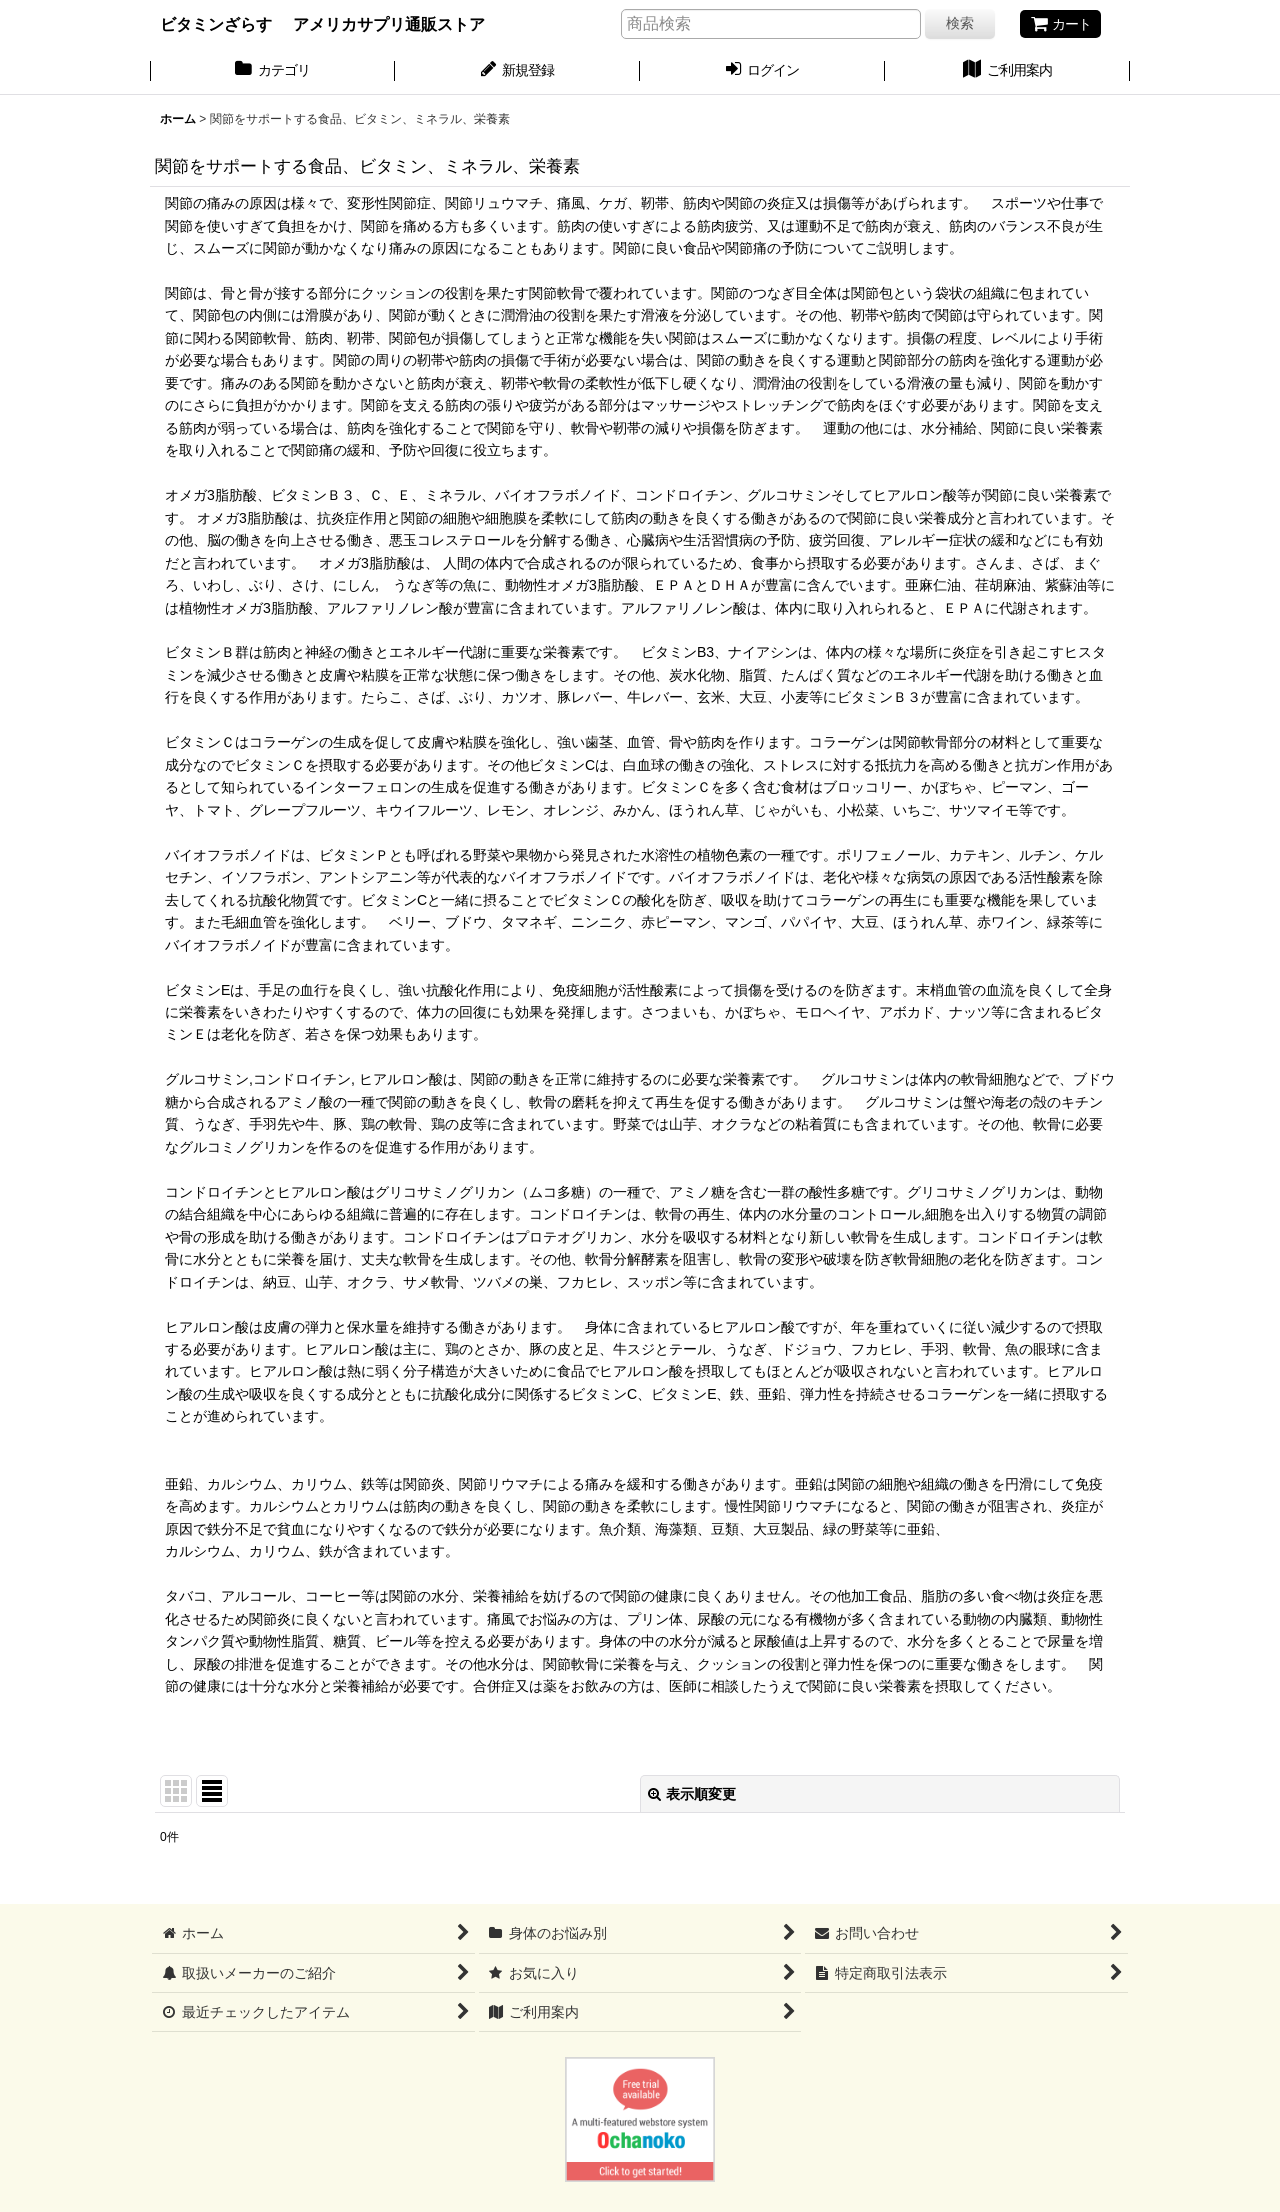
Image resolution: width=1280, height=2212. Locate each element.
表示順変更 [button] (692, 1794)
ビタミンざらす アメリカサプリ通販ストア (322, 24)
